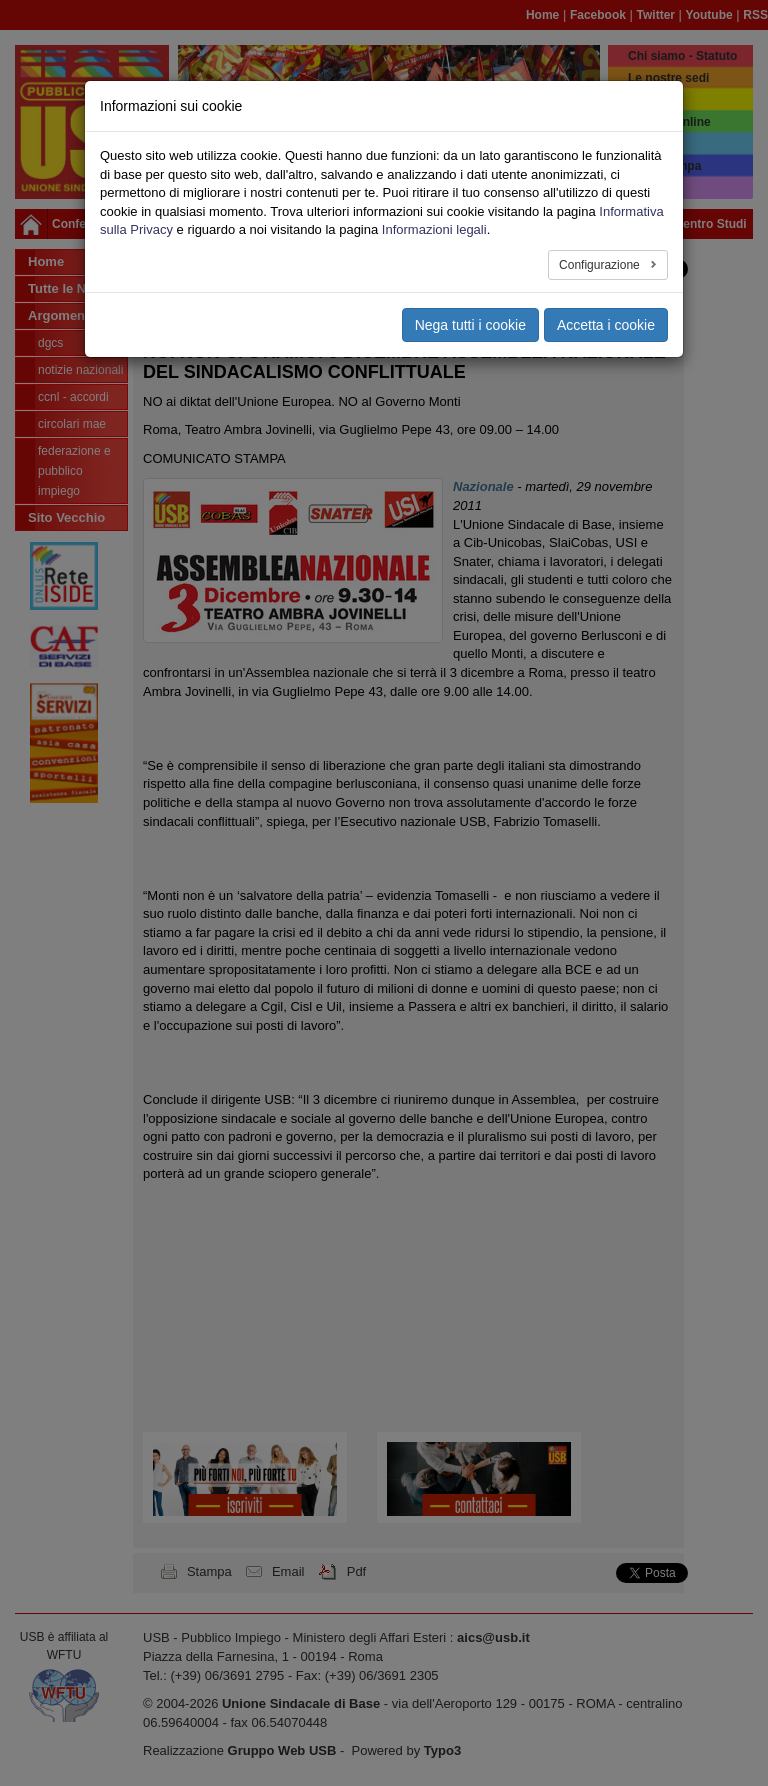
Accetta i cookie (606, 325)
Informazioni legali (434, 229)
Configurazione (601, 265)
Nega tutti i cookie (470, 325)
